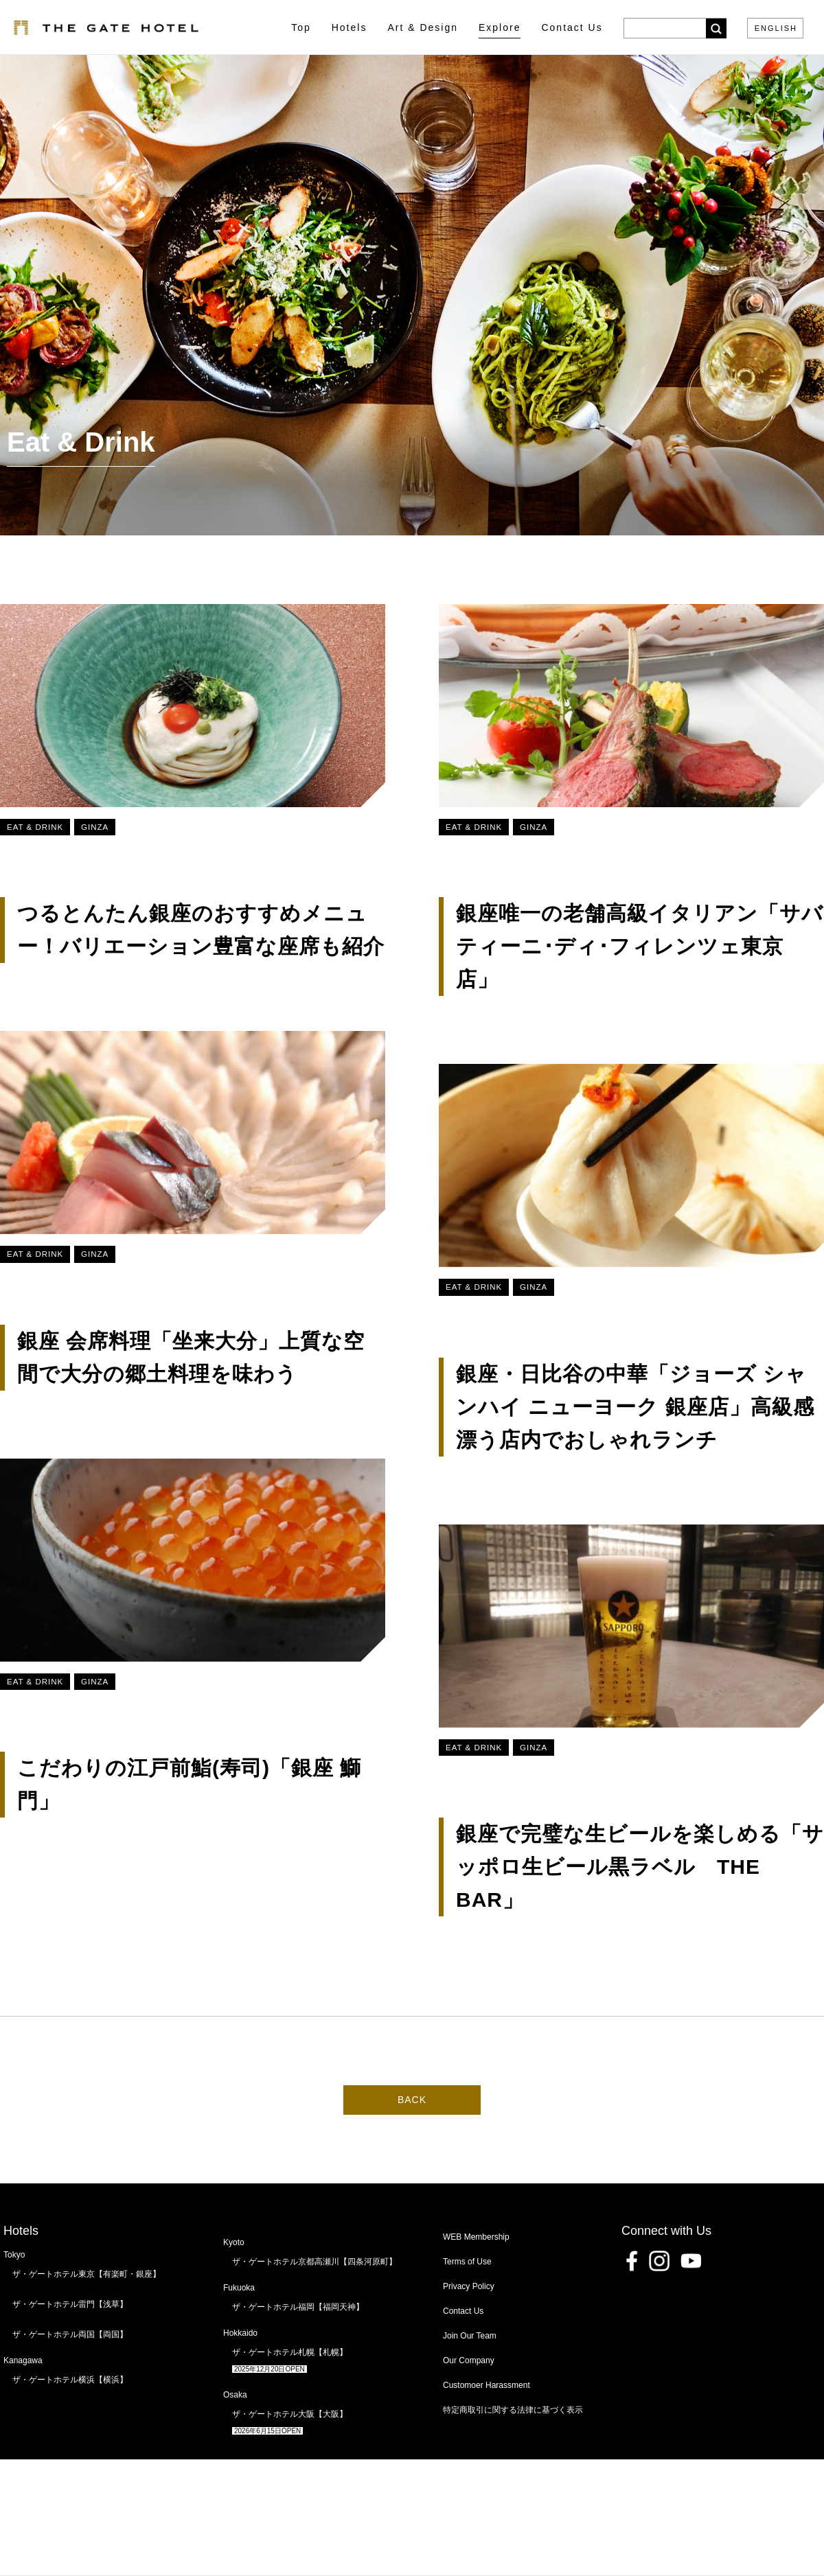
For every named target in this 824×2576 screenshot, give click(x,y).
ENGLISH (776, 28)
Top (301, 27)
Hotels (349, 27)
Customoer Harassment (486, 2385)
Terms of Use (467, 2261)
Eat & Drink (35, 827)
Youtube (690, 2261)
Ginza (94, 827)
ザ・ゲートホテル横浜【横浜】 (70, 2379)
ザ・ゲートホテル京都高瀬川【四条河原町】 (314, 2261)
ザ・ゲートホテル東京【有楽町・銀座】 (86, 2274)
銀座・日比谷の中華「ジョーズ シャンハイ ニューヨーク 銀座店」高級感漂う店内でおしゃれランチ (635, 1406)
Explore (499, 27)
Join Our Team (469, 2336)
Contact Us (463, 2311)
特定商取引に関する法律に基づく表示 (513, 2410)
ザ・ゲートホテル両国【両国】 (70, 2334)
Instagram (659, 2261)
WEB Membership (476, 2237)
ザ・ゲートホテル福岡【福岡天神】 (298, 2307)
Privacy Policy (468, 2286)
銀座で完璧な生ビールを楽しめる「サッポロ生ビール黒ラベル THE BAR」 (640, 1866)
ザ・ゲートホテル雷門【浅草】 (70, 2304)
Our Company (468, 2360)
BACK (412, 2099)
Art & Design (422, 27)
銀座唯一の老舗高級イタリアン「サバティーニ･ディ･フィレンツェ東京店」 (639, 946)
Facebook (631, 2261)
